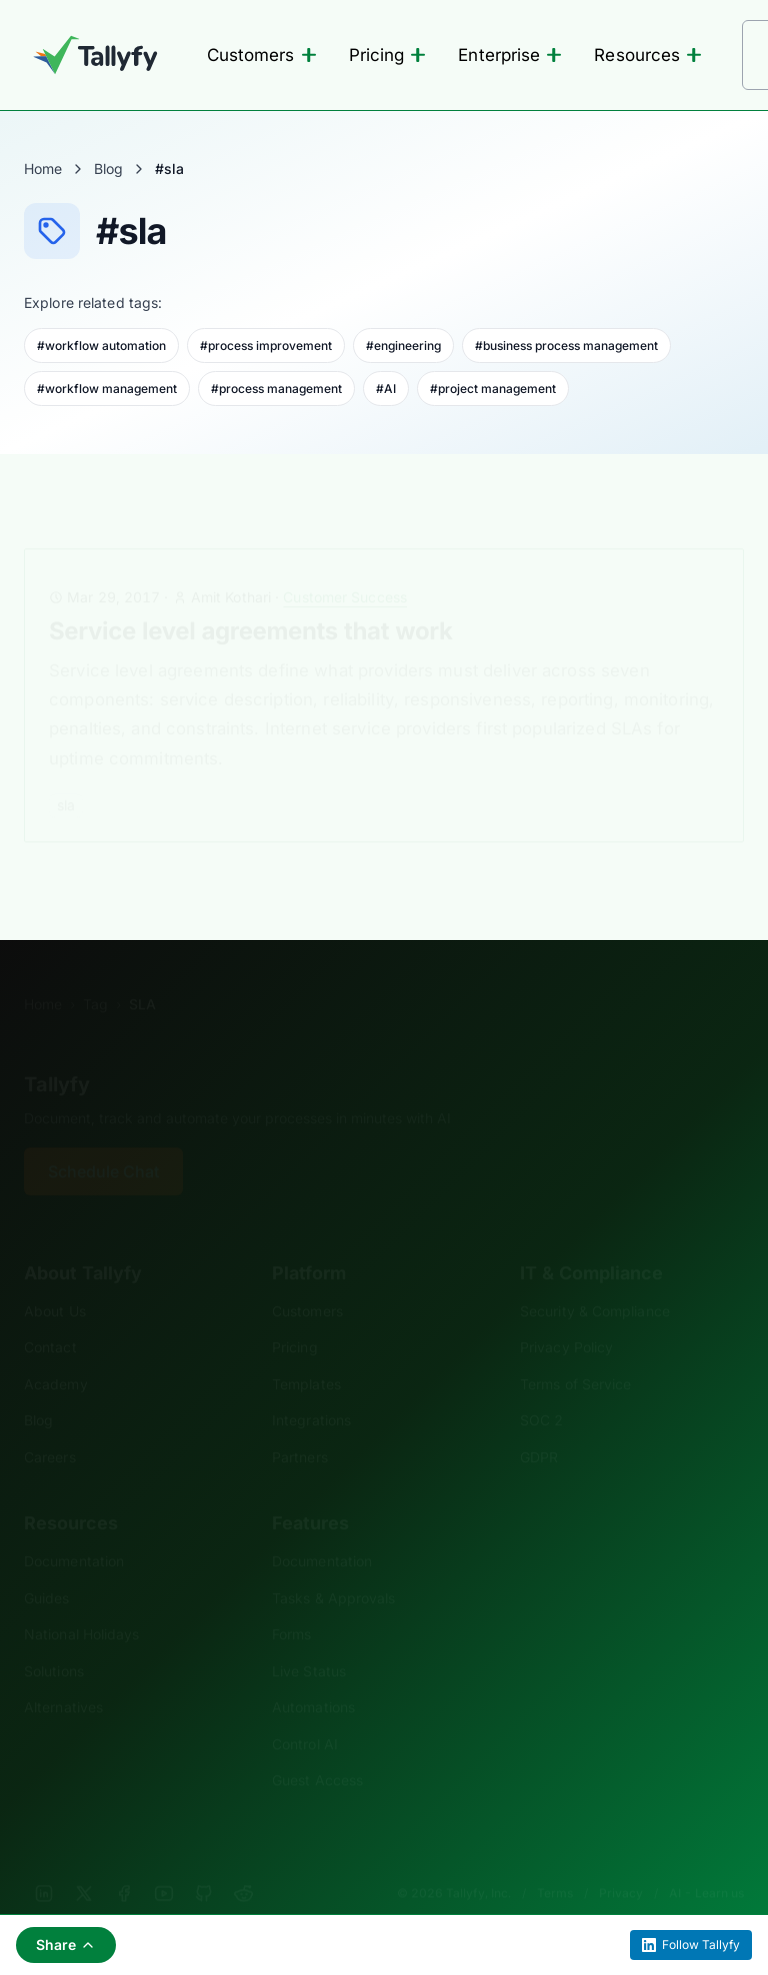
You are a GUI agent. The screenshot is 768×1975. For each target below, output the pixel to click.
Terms (555, 1862)
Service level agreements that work (251, 600)
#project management (493, 388)
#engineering (403, 345)
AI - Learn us (706, 1862)
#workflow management (107, 388)
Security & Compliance (595, 1280)
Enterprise (510, 55)
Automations (313, 1676)
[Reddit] (244, 1863)
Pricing (388, 55)
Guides (47, 1567)
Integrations (311, 1389)
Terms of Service (575, 1353)
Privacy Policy (566, 1316)
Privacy (621, 1862)
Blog (108, 168)
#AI (386, 388)
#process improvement (266, 345)
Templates (306, 1353)
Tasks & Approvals (333, 1567)
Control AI (305, 1713)
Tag (95, 973)
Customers (262, 55)
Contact (50, 1316)
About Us (55, 1280)
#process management (276, 388)
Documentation (74, 1530)
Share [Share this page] (66, 1944)
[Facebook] (124, 1863)
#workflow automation (101, 345)
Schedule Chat (103, 1141)
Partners (300, 1426)
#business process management (566, 345)
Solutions (54, 1640)
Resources (648, 55)
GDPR (539, 1426)
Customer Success (345, 566)
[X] (84, 1863)
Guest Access (317, 1749)
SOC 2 (541, 1389)
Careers (50, 1426)
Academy (56, 1353)
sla (66, 774)
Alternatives (63, 1676)
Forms (291, 1603)
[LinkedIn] (44, 1863)
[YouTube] (164, 1863)
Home (43, 168)
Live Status (309, 1640)
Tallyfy (57, 1054)
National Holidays (81, 1603)
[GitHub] (204, 1863)
